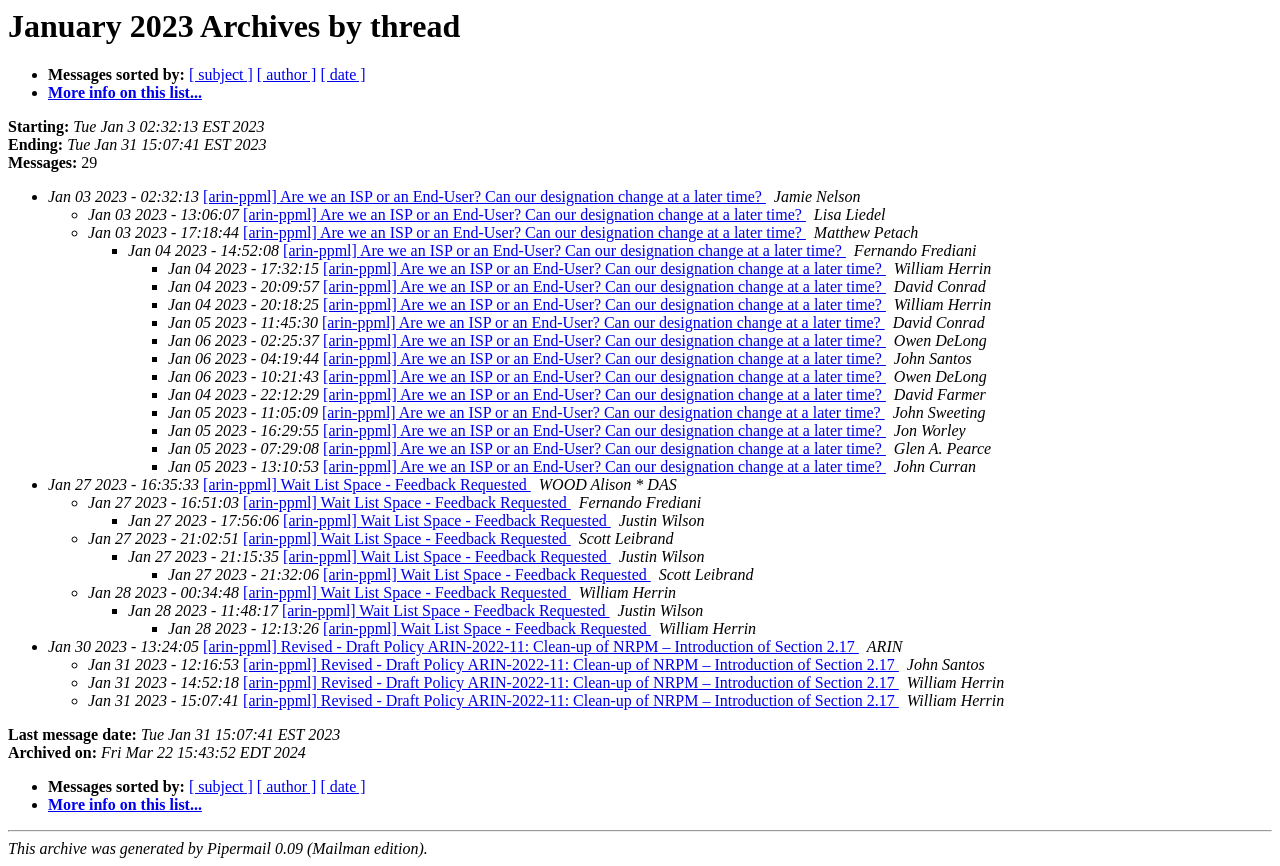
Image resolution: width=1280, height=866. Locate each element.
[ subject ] (221, 74)
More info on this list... (125, 92)
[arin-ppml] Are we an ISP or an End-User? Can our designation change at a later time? (484, 196)
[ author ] (287, 74)
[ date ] (342, 74)
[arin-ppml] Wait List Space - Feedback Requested (367, 484)
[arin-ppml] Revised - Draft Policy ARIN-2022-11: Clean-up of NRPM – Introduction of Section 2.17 (531, 646)
